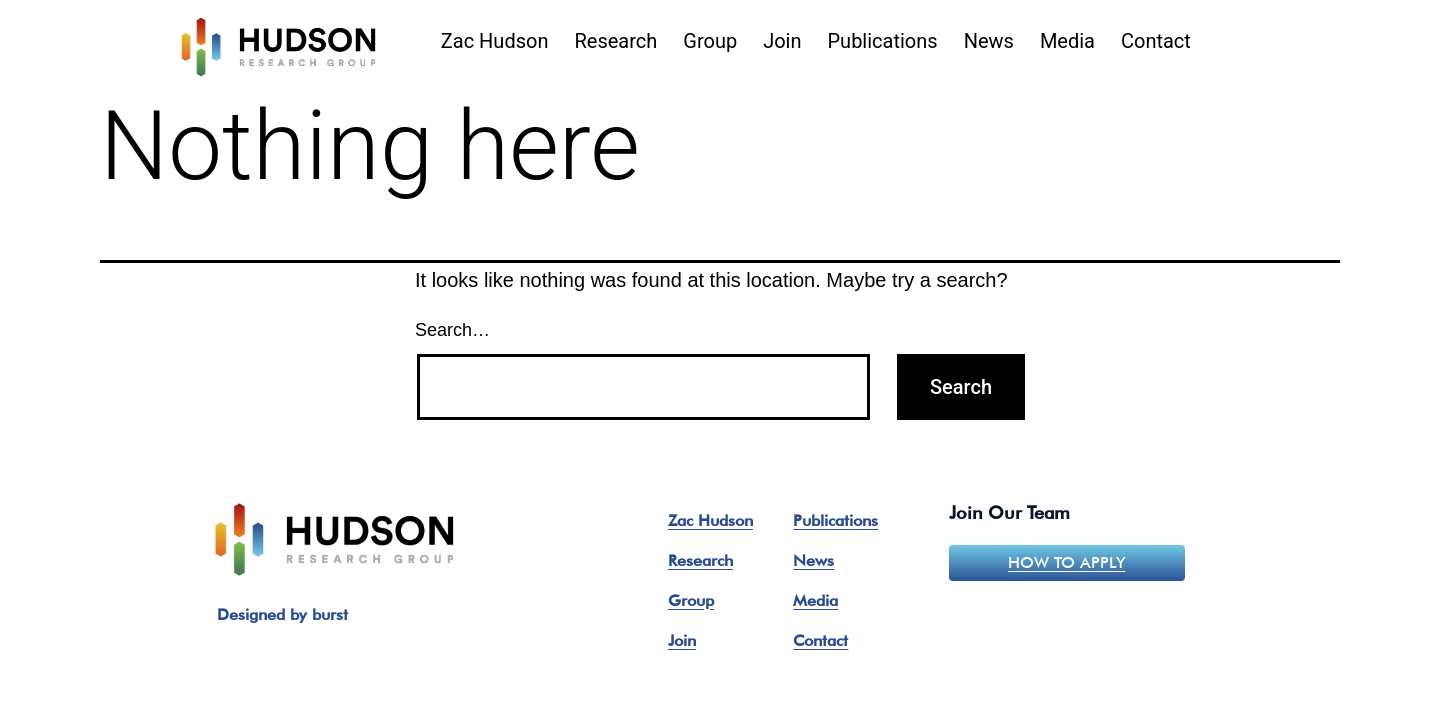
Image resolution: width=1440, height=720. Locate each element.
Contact (1156, 41)
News (989, 41)
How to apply (1066, 562)
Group (710, 41)
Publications (883, 41)
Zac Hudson (495, 41)
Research (615, 41)
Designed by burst (282, 614)
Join (782, 41)
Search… (452, 330)
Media (1067, 41)
